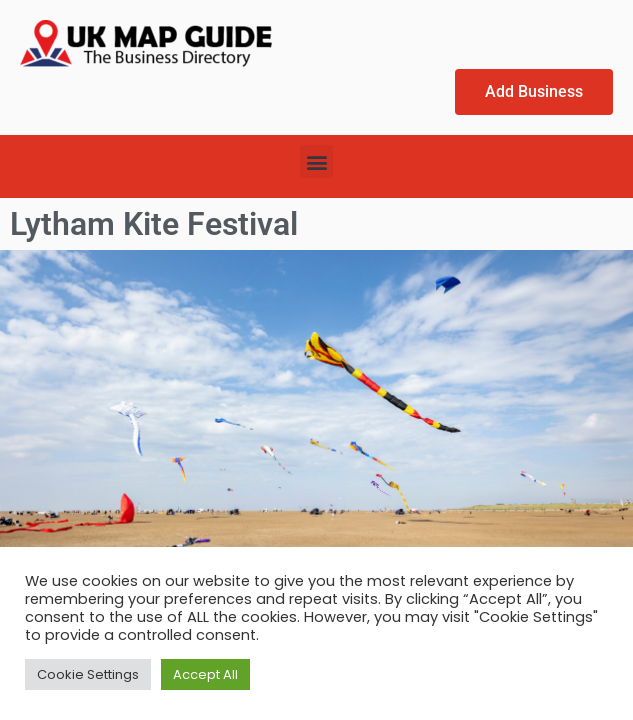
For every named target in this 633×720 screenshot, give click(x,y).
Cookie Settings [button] (88, 674)
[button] (316, 161)
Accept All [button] (205, 674)
